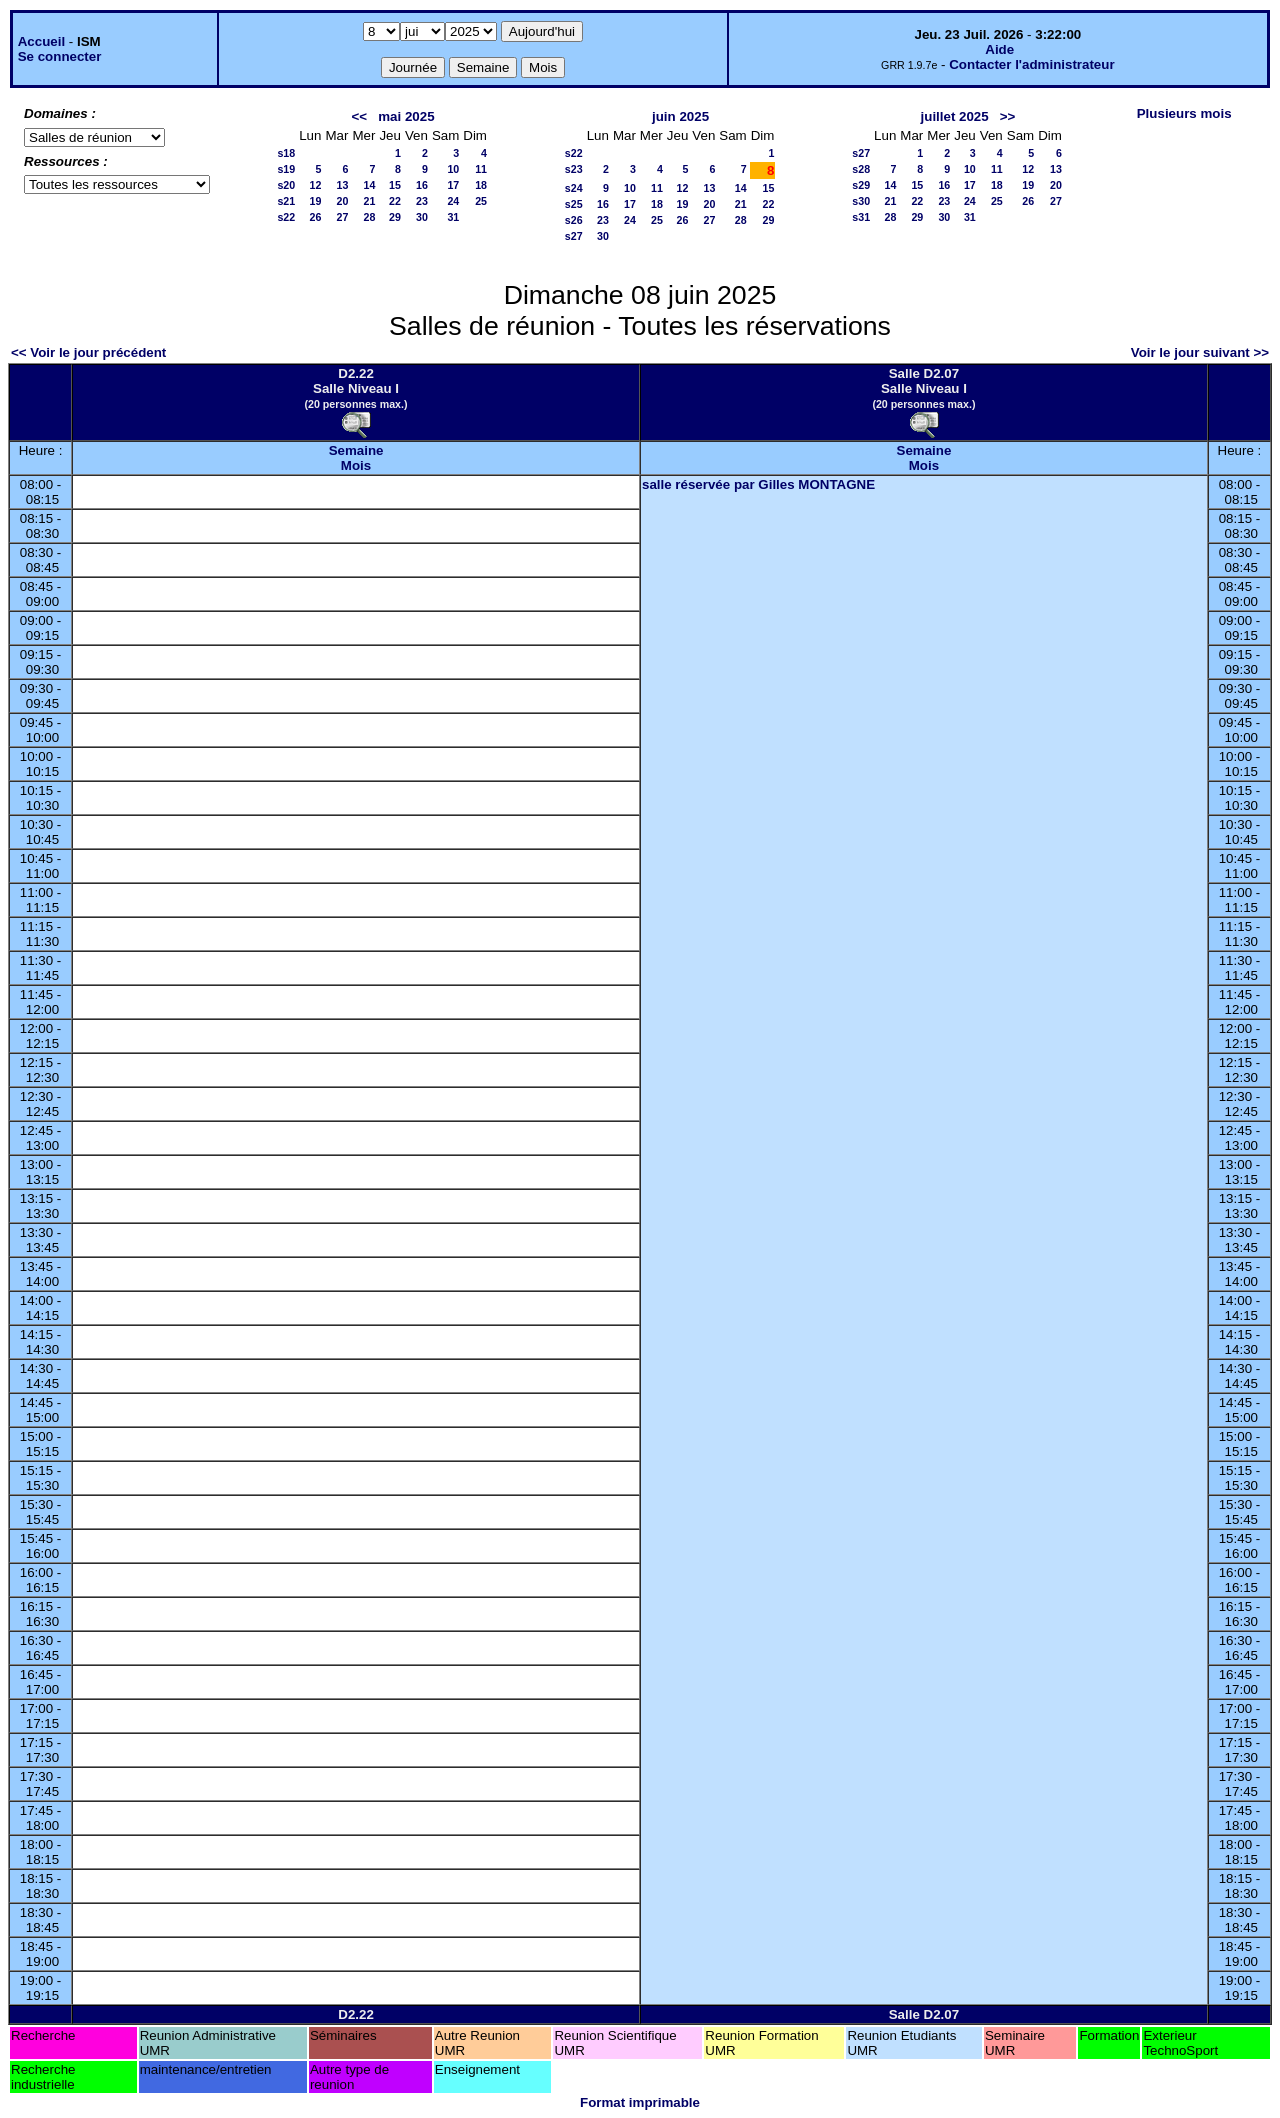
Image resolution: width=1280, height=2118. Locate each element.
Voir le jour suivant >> (1200, 352)
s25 (574, 204)
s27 (574, 236)
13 (343, 185)
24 (453, 201)
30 (422, 217)
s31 (861, 217)
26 (316, 217)
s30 (861, 201)
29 (395, 217)
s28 (861, 169)
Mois (356, 465)
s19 (286, 169)
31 (453, 217)
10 (453, 169)
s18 (286, 153)
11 (481, 169)
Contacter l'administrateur (1031, 64)
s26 (574, 220)
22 (395, 201)
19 (316, 201)
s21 (286, 201)
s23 (574, 169)
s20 (286, 185)
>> (1008, 116)
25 (481, 201)
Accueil (41, 41)
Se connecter (60, 56)
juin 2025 (680, 116)
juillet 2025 (955, 116)
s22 (286, 217)
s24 (574, 188)
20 (343, 201)
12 (316, 185)
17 (453, 185)
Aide (999, 49)
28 (370, 217)
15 (395, 185)
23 (422, 201)
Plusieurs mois (1184, 113)
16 (422, 185)
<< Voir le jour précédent (88, 352)
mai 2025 (406, 116)
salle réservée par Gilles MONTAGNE (758, 484)
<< (360, 116)
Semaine (356, 450)
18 (481, 185)
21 (370, 201)
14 (370, 185)
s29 (861, 185)
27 (343, 217)
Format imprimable (640, 2102)
